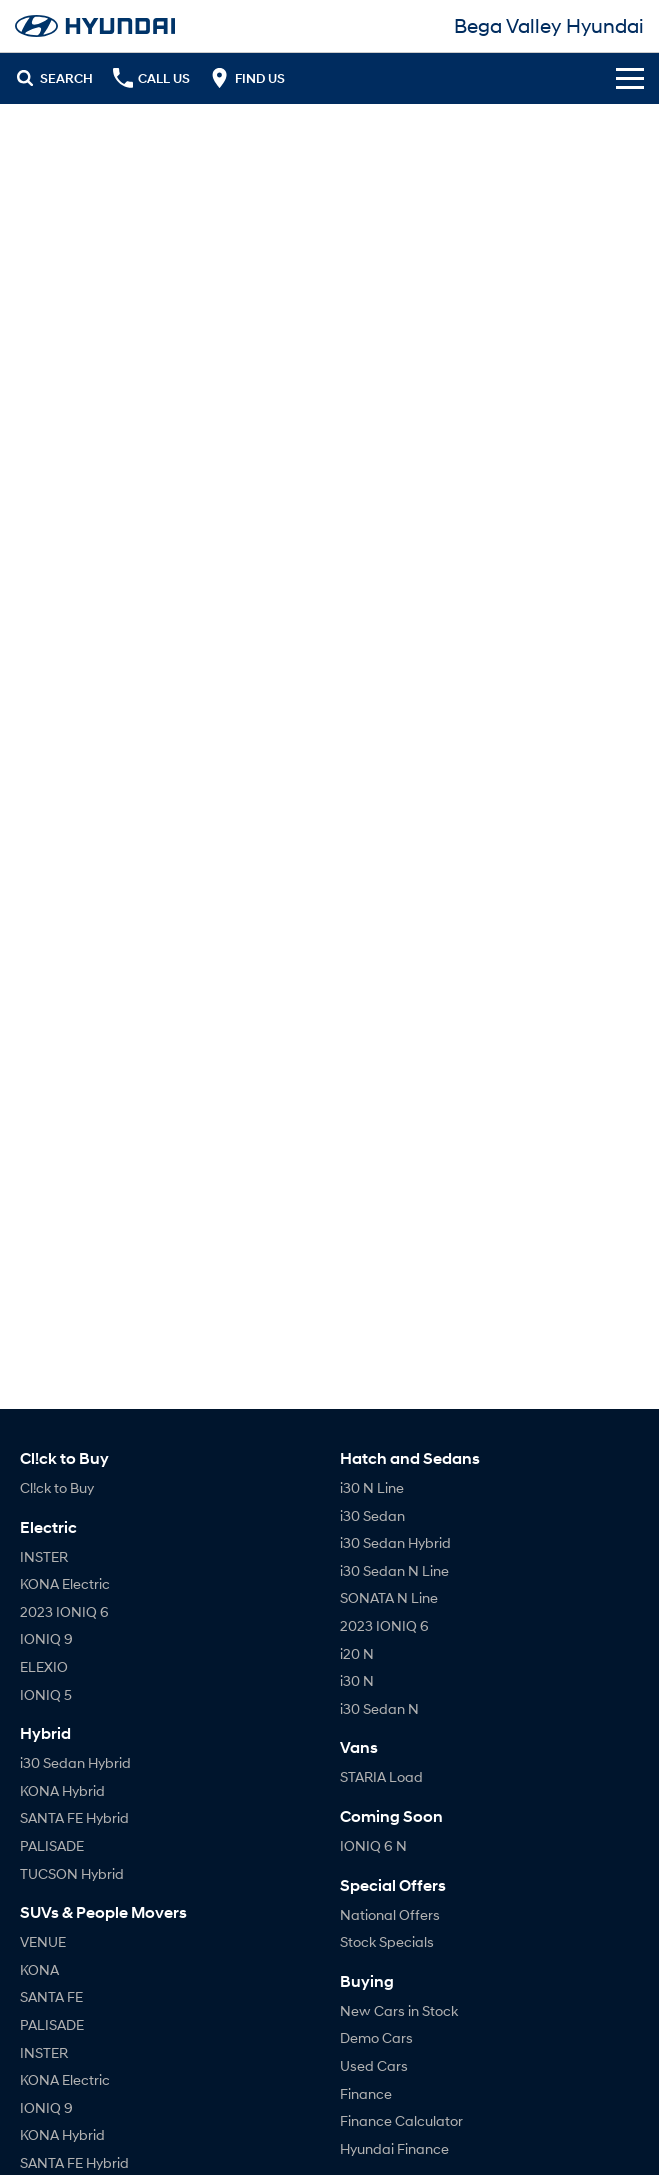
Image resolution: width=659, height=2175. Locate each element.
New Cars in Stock (399, 2010)
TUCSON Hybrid (72, 1873)
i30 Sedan (372, 1515)
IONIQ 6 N (373, 1845)
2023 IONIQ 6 (64, 1611)
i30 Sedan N (379, 1708)
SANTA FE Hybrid (74, 1817)
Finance (366, 2093)
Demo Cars (376, 2037)
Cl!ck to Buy (57, 1487)
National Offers (390, 1914)
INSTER (44, 1556)
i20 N (357, 1653)
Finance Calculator (401, 2120)
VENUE (43, 1941)
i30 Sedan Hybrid (75, 1762)
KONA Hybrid (62, 1790)
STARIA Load (381, 1776)
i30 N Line (372, 1487)
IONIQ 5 (46, 1694)
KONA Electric (65, 1583)
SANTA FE (51, 1996)
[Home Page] (95, 26)
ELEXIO (44, 1666)
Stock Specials (387, 1941)
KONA (39, 1969)
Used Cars (374, 2065)
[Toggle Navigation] (630, 78)
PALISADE (52, 1845)
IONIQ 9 (46, 1638)
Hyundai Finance (394, 2148)
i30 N (357, 1680)
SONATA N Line (389, 1597)
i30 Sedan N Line (394, 1570)
